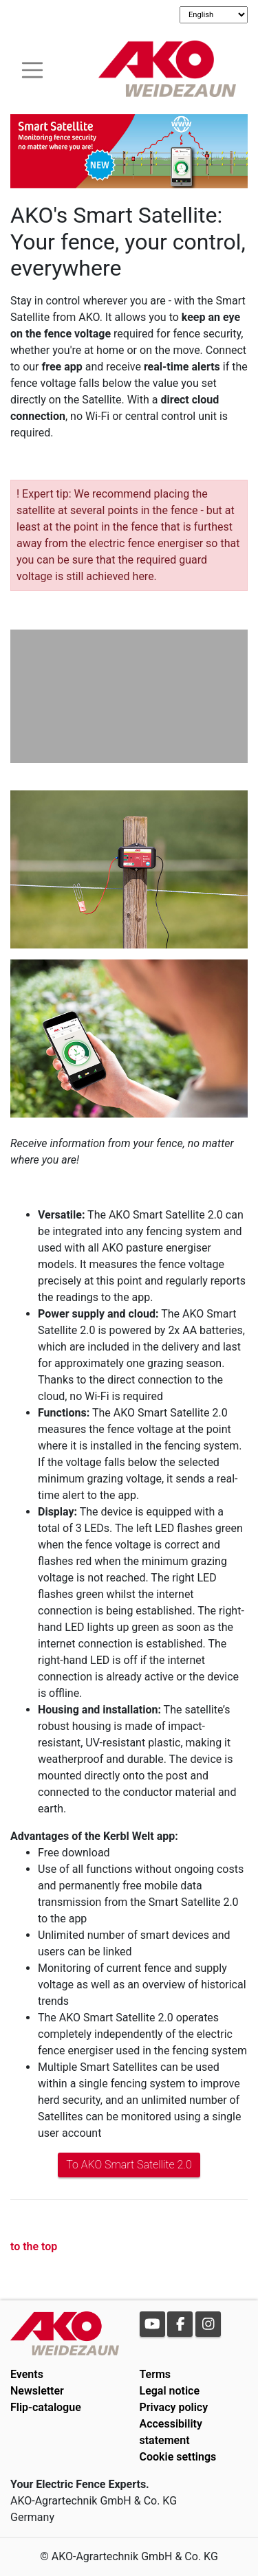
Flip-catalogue (45, 2407)
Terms (155, 2374)
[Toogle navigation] (32, 68)
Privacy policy (174, 2407)
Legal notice (170, 2390)
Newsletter (37, 2390)
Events (26, 2374)
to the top (33, 2246)
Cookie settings (178, 2456)
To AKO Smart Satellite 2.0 (128, 2164)
